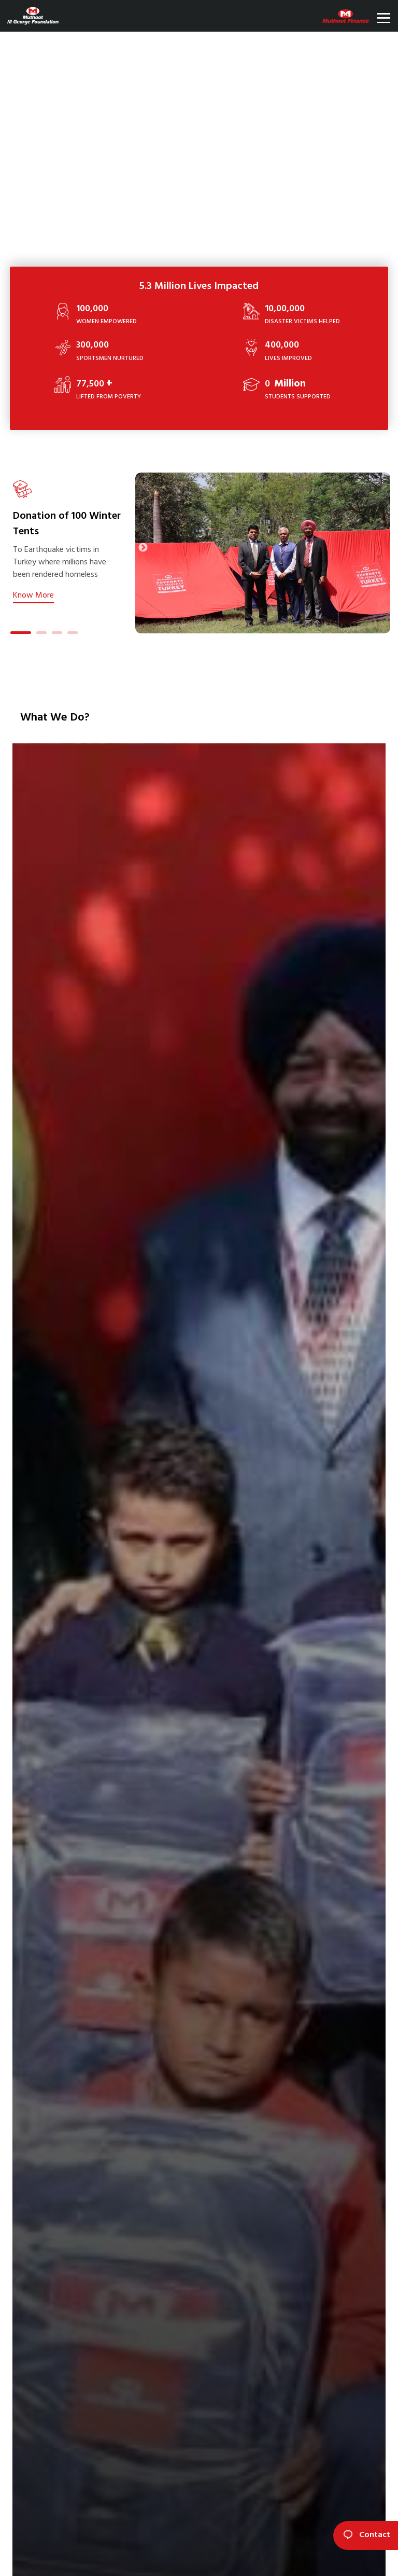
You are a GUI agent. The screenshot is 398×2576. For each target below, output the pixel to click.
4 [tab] (72, 633)
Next (143, 548)
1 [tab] (15, 633)
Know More (33, 595)
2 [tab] (41, 633)
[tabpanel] (71, 541)
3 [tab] (57, 633)
